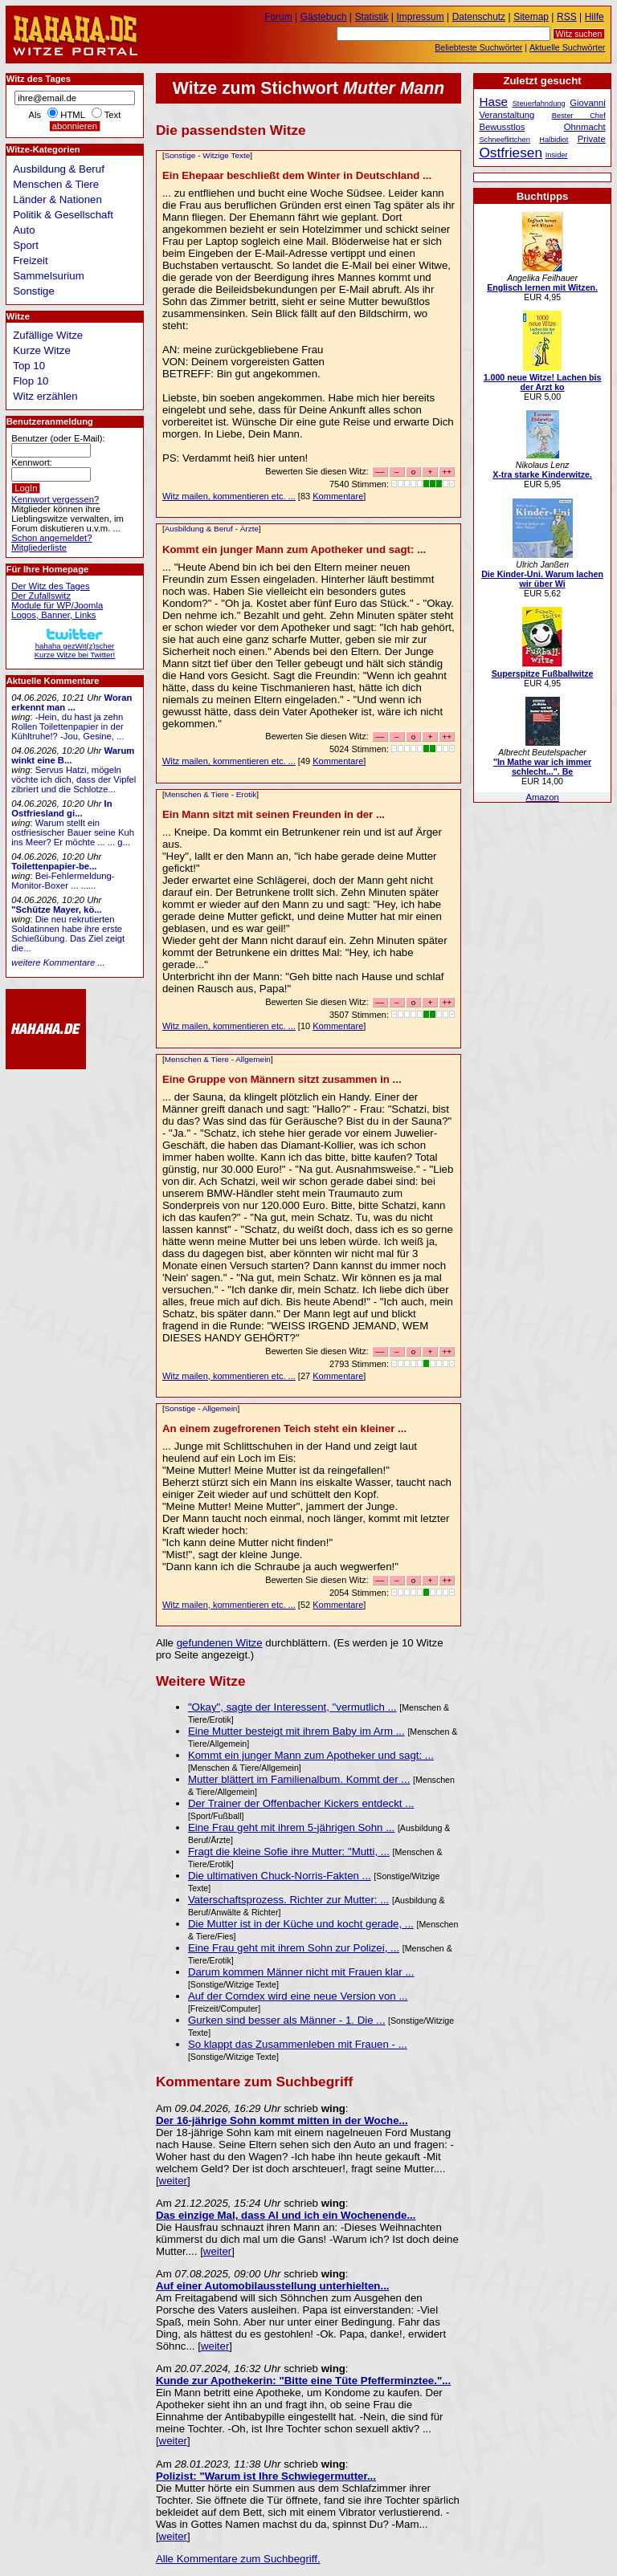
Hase (493, 101)
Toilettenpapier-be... (53, 866)
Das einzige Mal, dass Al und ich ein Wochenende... (286, 2215)
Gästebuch (323, 16)
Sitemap (531, 16)
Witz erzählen (45, 396)
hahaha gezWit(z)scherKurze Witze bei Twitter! (75, 646)
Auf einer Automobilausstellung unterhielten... (273, 2286)
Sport (26, 245)
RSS (567, 16)
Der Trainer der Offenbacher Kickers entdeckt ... (301, 1803)
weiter (173, 2181)
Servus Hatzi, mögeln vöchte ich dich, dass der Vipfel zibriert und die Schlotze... (73, 779)
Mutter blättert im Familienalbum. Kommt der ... (299, 1779)
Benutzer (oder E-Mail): (57, 438)
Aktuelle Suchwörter (567, 47)
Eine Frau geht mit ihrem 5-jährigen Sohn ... (291, 1827)
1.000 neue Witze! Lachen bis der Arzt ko (543, 382)
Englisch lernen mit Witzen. (542, 287)
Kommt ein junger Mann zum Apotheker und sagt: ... (294, 549)
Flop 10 (30, 381)
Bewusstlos (502, 127)
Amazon (541, 797)
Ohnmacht (585, 127)
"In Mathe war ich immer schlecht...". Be (542, 766)
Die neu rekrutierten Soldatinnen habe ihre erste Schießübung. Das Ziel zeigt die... (68, 933)
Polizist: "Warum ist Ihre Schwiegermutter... (266, 2476)
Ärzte (249, 528)
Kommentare (338, 496)
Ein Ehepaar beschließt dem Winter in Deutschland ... (296, 175)
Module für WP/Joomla (57, 605)
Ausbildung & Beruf (199, 528)
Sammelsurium (48, 276)
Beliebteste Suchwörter (478, 47)
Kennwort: (31, 462)
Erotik (246, 794)
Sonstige (180, 155)
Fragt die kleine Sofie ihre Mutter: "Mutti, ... (289, 1852)
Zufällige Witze (48, 335)
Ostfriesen (510, 152)
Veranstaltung (506, 115)
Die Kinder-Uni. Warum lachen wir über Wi (542, 578)
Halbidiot (553, 140)
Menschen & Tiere (197, 794)
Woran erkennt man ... (71, 702)
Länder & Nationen (57, 199)
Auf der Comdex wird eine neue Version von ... (298, 1996)
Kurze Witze (42, 350)
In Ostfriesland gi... (61, 808)
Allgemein (253, 1059)
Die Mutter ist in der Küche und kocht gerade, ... (301, 1924)
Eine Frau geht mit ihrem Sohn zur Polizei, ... (293, 1948)
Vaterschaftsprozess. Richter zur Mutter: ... (288, 1900)
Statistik (372, 16)
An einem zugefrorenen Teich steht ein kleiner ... (284, 1428)
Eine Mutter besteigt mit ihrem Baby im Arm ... (296, 1731)
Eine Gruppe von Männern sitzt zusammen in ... (282, 1079)
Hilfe (594, 16)
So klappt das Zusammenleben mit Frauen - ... (297, 2044)
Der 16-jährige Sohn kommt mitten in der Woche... (282, 2120)
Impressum (420, 16)
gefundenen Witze (220, 1643)
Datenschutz (478, 16)
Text (112, 115)
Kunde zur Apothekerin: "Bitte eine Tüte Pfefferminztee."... (303, 2381)
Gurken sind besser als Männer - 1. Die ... (287, 2020)
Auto (24, 230)
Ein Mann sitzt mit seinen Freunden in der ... (273, 814)
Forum (278, 16)
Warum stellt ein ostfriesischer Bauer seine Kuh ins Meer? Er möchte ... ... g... (72, 832)
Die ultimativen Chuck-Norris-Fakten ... (279, 1876)
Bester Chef (579, 116)
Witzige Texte (226, 155)
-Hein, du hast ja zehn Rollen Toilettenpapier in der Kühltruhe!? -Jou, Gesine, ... (67, 726)
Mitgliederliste (39, 547)
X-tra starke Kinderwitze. (542, 474)
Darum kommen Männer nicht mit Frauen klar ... (301, 1972)
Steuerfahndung (539, 104)
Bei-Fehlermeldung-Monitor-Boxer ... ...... (62, 880)
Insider (556, 155)
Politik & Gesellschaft (63, 215)
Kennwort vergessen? (55, 499)
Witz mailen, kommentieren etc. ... (229, 496)
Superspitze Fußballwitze (543, 673)
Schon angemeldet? (51, 538)
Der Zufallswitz (41, 595)
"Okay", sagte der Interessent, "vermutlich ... (292, 1707)
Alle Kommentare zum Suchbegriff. (238, 2559)
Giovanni (587, 103)
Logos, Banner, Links (53, 615)
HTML (72, 115)
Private (592, 139)
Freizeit (30, 260)
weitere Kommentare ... (57, 962)
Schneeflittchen (504, 140)
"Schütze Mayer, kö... (56, 909)
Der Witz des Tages (50, 586)
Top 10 (29, 366)
